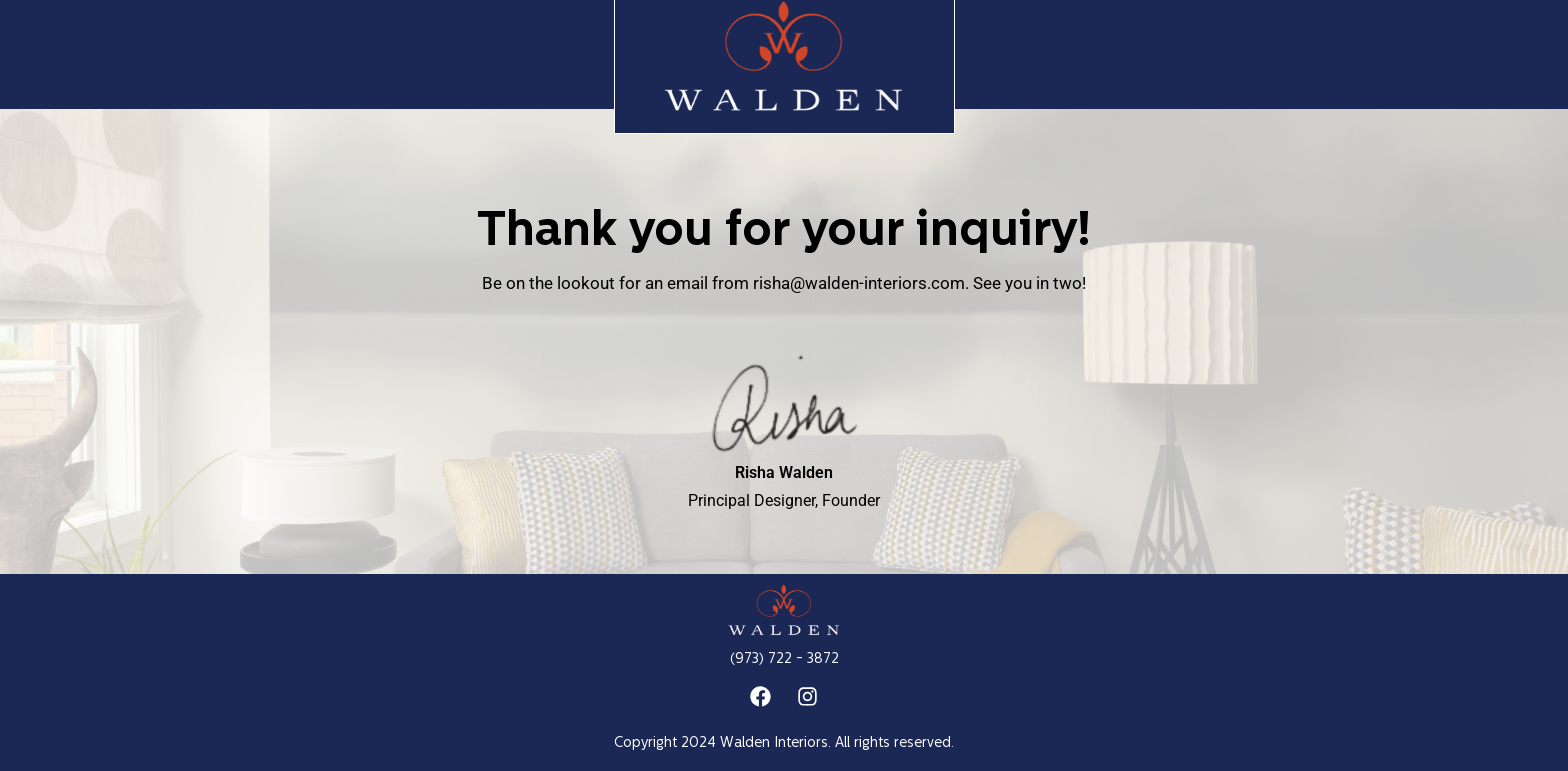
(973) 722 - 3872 (784, 659)
